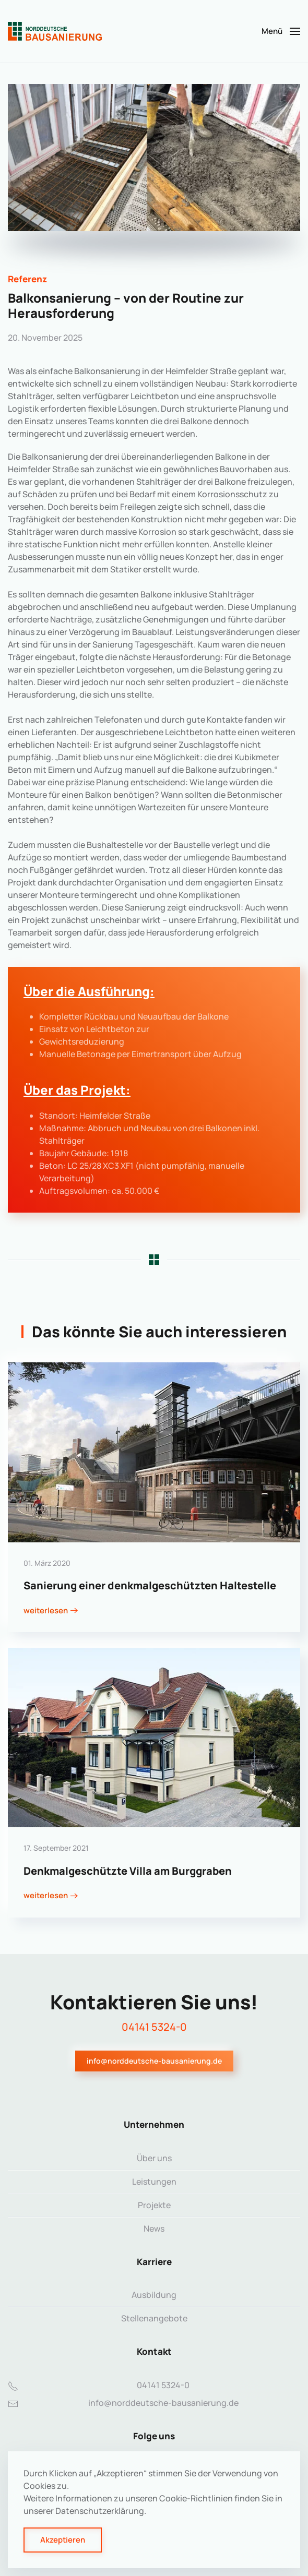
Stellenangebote (154, 2318)
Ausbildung (154, 2295)
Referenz (27, 279)
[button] (281, 31)
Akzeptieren (62, 2539)
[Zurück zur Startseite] (55, 31)
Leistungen (154, 2181)
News (154, 2228)
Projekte (154, 2205)
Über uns (154, 2158)
